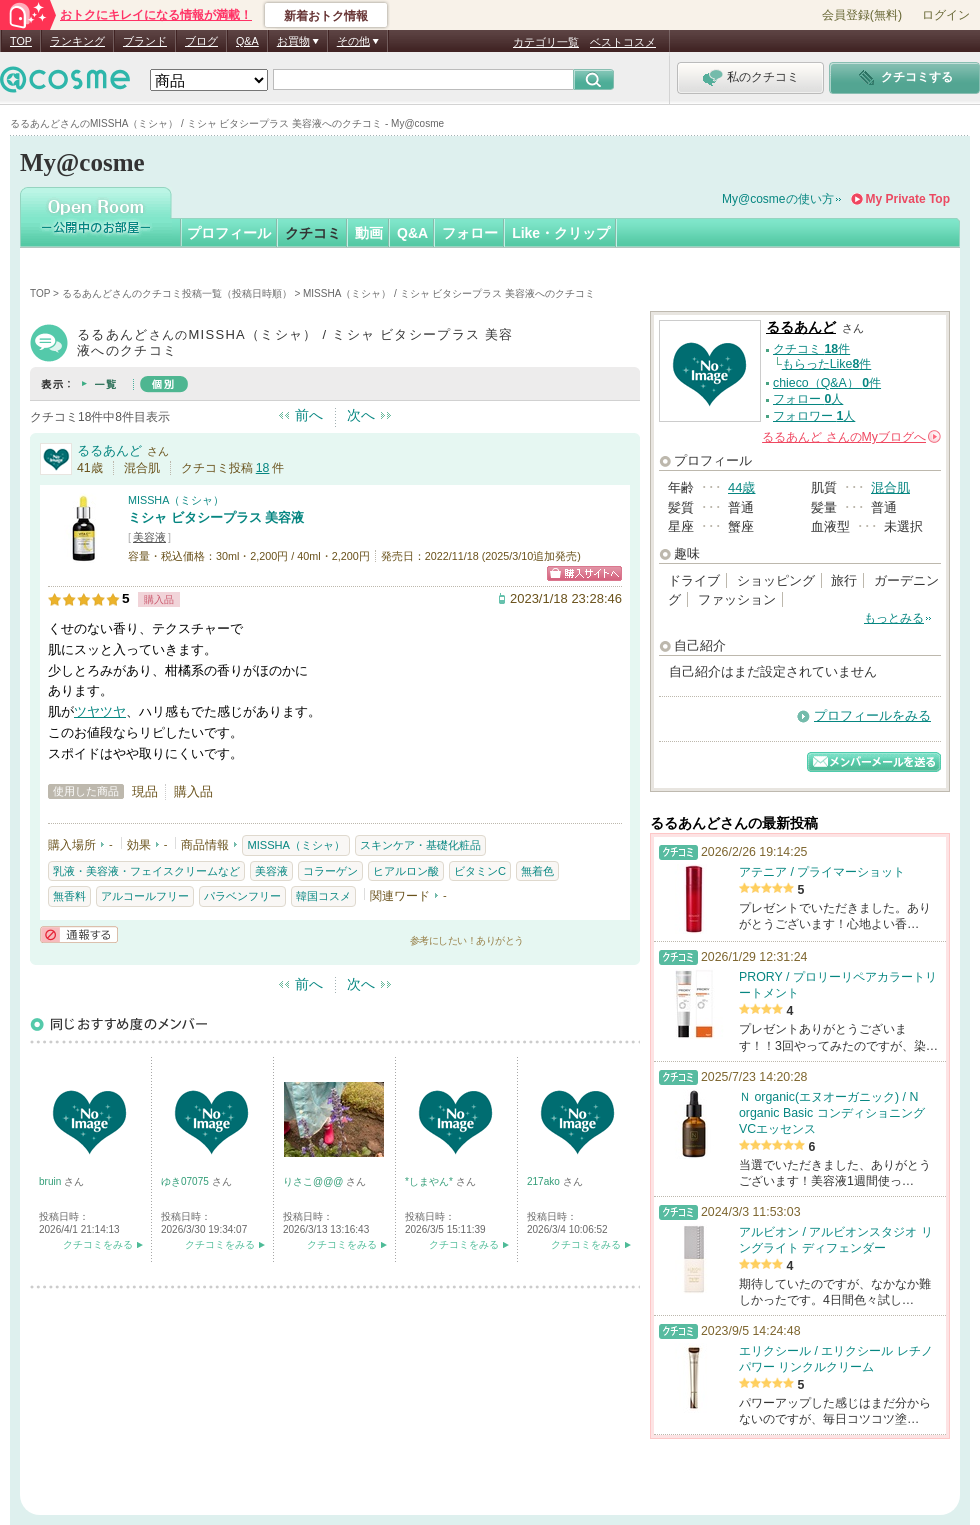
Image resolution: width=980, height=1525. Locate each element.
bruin (51, 1181)
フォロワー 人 (814, 416)
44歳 (741, 487)
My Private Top (908, 199)
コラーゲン (330, 871)
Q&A (247, 41)
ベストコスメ (623, 42)
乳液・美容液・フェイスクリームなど (146, 871)
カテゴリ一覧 (546, 42)
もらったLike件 (827, 364)
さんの (851, 437)
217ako (545, 1181)
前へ (309, 415)
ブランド (145, 41)
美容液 (149, 537)
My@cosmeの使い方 (778, 199)
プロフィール (229, 233)
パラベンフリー (242, 896)
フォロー (470, 233)
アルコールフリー (145, 896)
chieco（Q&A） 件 (827, 383)
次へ (361, 415)
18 (263, 468)
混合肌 (890, 487)
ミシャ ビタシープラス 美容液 (216, 517)
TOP (21, 41)
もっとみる (894, 618)
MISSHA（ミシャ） (176, 500)
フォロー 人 (808, 399)
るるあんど (109, 450)
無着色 (537, 871)
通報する (79, 934)
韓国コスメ (323, 896)
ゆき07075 (186, 1181)
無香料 (69, 896)
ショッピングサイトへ (584, 573)
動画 (369, 233)
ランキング (77, 41)
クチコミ (313, 233)
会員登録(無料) (862, 15)
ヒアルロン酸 (406, 871)
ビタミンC (480, 871)
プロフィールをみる (872, 715)
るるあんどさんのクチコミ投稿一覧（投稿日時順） (177, 293)
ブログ (201, 41)
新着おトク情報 (326, 16)
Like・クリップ (561, 233)
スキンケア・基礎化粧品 (420, 845)
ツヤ (87, 711)
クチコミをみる (98, 1244)
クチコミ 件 (811, 349)
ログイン (946, 15)
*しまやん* (430, 1181)
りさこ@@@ (314, 1181)
